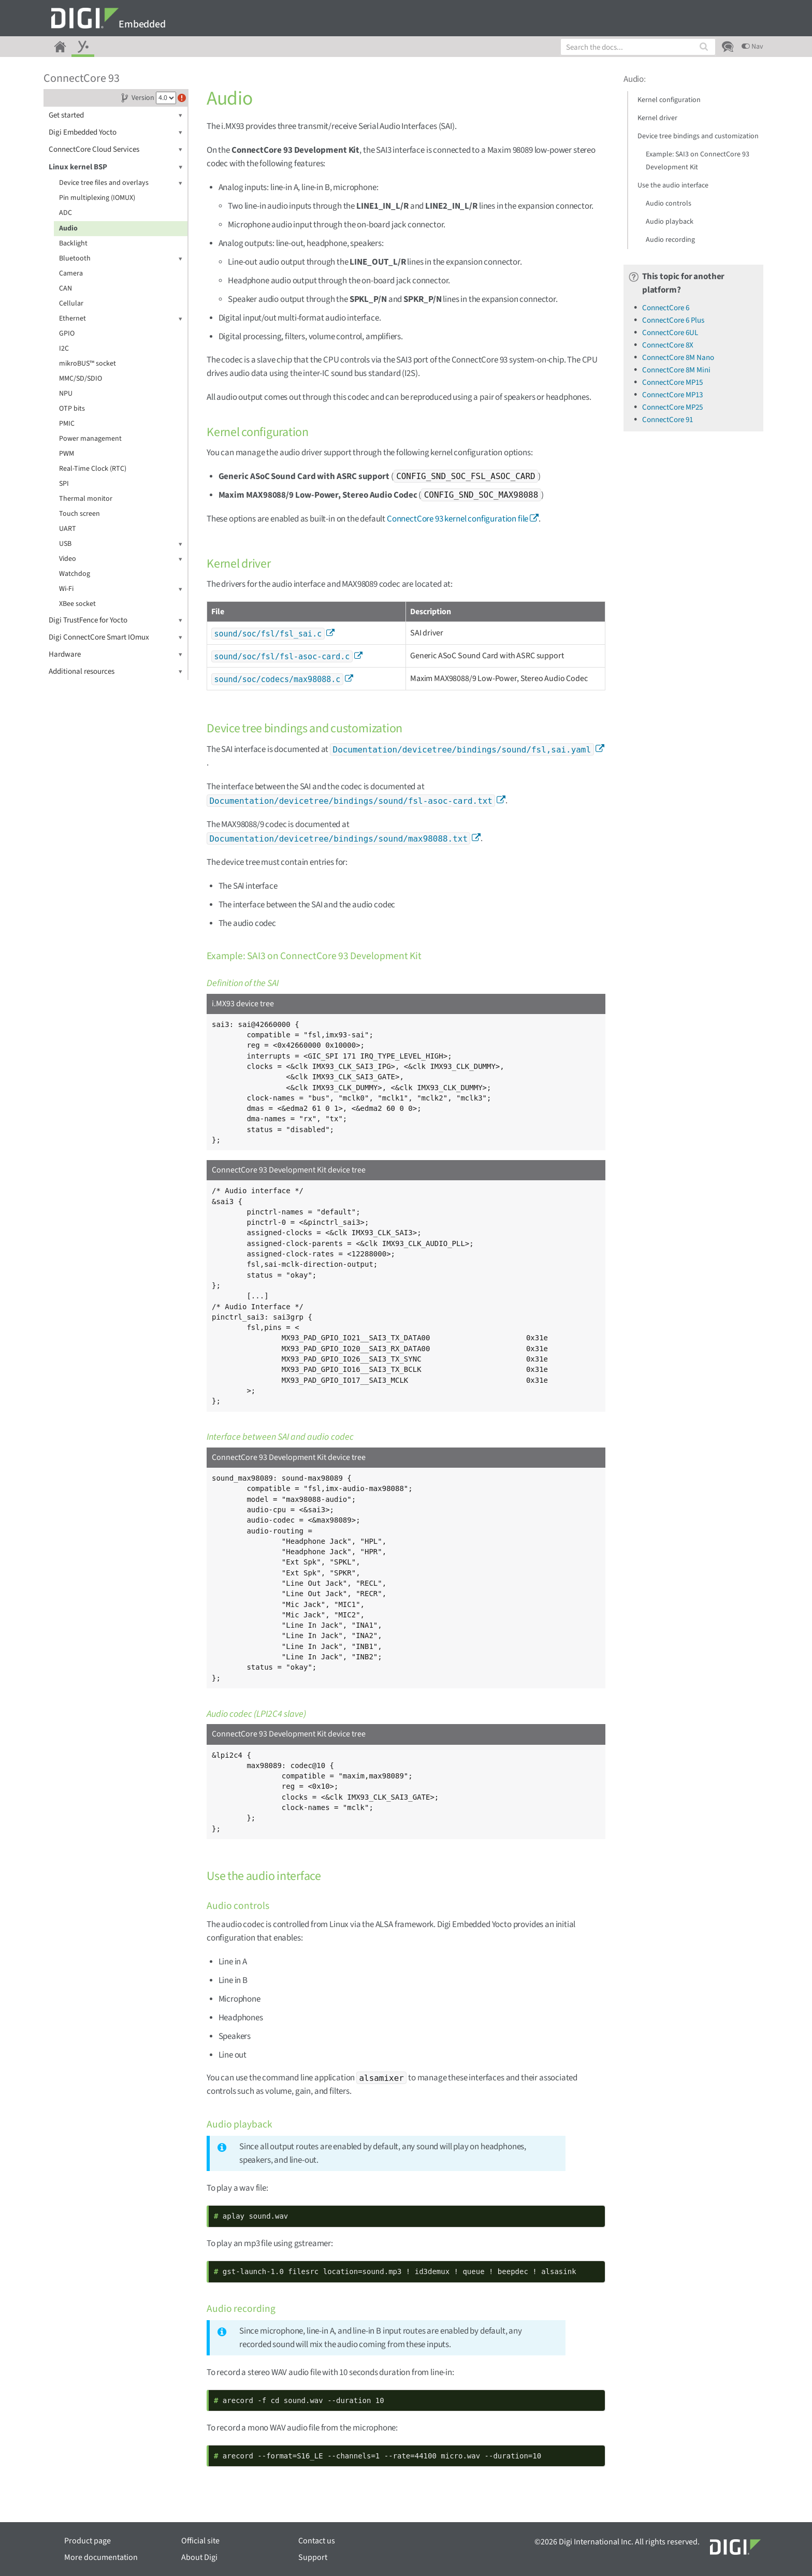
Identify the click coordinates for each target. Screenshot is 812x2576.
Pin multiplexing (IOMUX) (97, 198)
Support (312, 2557)
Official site (200, 2540)
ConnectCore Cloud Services (115, 149)
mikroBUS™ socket (87, 363)
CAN (65, 288)
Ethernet (120, 318)
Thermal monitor (85, 499)
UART (67, 529)
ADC (65, 213)
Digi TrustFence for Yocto (115, 620)
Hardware (115, 654)
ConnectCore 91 (667, 419)
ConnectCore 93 (82, 78)
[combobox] (638, 47)
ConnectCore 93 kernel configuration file (457, 519)
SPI (64, 484)
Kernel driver (657, 118)
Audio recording (670, 240)
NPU (65, 393)
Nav (752, 46)
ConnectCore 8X (667, 345)
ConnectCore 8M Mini (676, 370)
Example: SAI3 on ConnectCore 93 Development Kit (697, 160)
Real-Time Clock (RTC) (92, 469)
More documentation (101, 2557)
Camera (71, 273)
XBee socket (77, 604)
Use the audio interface (672, 185)
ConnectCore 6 (665, 307)
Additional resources (115, 671)
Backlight (73, 243)
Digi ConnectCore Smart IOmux (115, 637)
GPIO (67, 333)
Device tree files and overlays (120, 183)
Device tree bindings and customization (698, 136)
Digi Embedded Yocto (115, 132)
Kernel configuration (669, 100)
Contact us (316, 2540)
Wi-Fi (120, 589)
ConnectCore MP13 (672, 394)
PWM (66, 453)
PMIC (67, 423)
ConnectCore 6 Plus (673, 320)
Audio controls (668, 203)
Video (120, 559)
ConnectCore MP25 (672, 407)
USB (120, 544)
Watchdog (74, 574)
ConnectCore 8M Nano (678, 357)
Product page (87, 2540)
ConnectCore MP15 (672, 382)
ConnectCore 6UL (670, 332)
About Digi (199, 2557)
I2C (64, 348)
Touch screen (79, 514)
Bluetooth (120, 258)
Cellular (71, 303)
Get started (115, 115)
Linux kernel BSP (115, 167)
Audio (68, 228)
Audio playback (669, 221)
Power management (90, 438)
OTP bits (72, 408)
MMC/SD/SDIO (80, 378)
